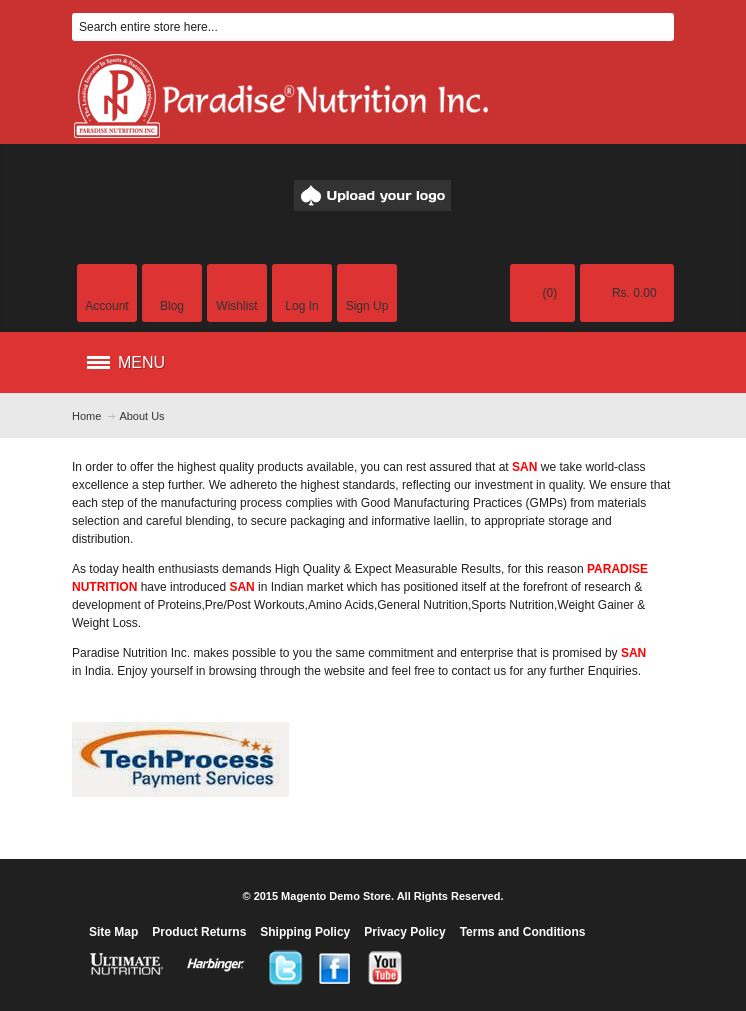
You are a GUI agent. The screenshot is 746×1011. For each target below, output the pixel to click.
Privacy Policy (404, 932)
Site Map (113, 932)
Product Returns (199, 932)
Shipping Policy (305, 932)
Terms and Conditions (523, 932)
